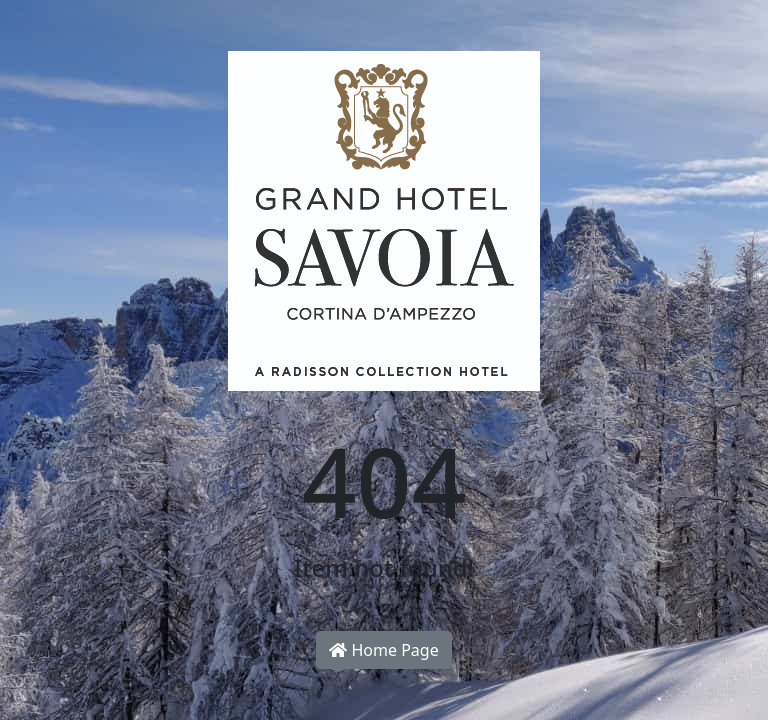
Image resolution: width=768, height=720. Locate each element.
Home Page (383, 650)
